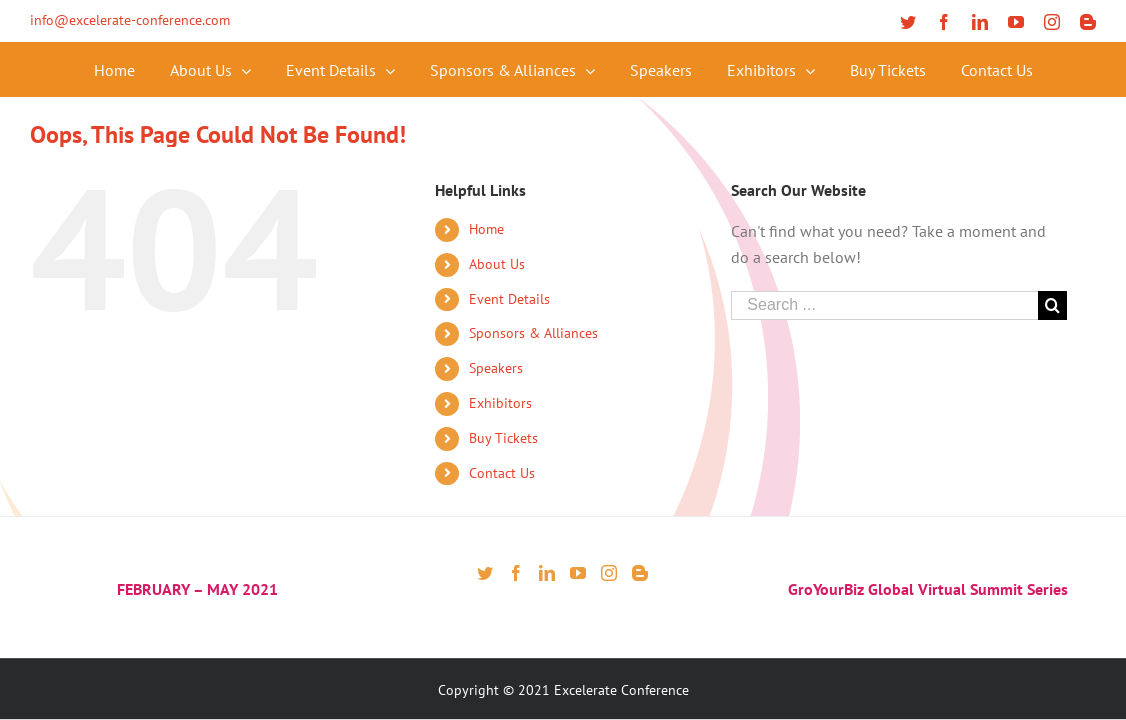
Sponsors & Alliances (533, 333)
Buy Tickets (503, 438)
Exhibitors (500, 403)
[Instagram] (609, 573)
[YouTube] (578, 573)
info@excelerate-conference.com (130, 20)
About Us (497, 264)
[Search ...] (884, 305)
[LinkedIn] (547, 573)
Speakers (496, 368)
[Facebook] (516, 573)
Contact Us (502, 473)
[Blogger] (640, 573)
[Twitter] (485, 573)
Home (486, 229)
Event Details (509, 299)
